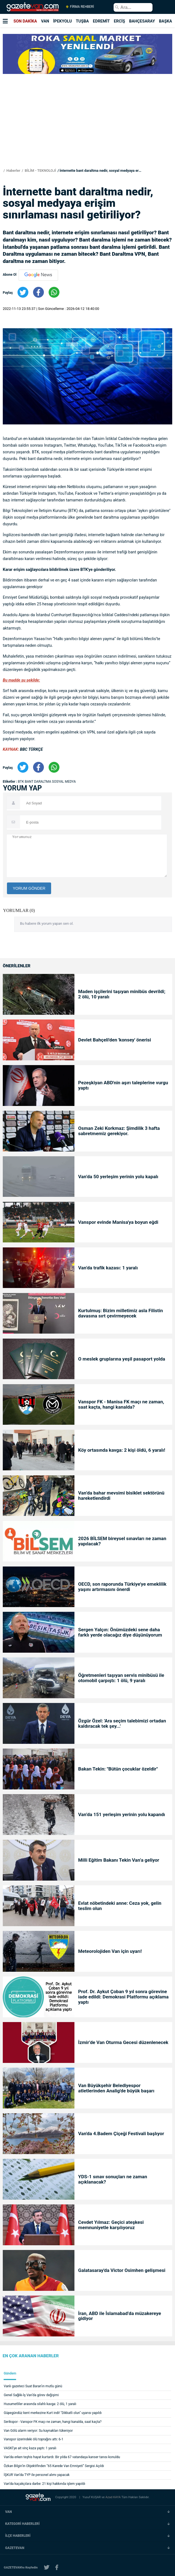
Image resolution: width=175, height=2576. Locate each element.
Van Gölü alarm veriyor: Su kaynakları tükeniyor (38, 2431)
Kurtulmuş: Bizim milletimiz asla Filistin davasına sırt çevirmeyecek (120, 1313)
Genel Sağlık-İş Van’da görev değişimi (31, 2395)
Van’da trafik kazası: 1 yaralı (108, 1267)
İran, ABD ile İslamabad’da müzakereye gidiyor (119, 2316)
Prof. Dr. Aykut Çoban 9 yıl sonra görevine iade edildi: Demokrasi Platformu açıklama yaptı (123, 1997)
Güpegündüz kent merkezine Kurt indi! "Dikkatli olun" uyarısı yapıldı (53, 2413)
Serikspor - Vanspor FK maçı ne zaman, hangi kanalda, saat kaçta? (53, 2422)
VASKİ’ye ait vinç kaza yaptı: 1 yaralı (30, 2448)
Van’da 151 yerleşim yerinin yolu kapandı (121, 1814)
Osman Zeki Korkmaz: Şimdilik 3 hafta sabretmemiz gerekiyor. (119, 1131)
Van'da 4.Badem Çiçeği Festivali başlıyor (121, 2133)
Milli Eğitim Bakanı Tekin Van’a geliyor (118, 1860)
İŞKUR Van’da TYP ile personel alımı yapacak (37, 2475)
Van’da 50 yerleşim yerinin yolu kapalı (118, 1176)
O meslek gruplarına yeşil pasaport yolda (121, 1359)
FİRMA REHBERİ (80, 7)
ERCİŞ (119, 21)
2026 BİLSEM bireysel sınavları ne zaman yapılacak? (122, 1541)
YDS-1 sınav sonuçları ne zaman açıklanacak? (112, 2179)
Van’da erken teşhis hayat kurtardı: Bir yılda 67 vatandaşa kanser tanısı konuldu (62, 2457)
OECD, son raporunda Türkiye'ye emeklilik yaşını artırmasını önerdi (122, 1587)
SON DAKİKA (25, 21)
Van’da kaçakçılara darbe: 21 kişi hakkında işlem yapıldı (44, 2484)
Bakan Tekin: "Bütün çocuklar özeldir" (118, 1769)
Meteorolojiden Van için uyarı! (110, 1951)
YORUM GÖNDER (29, 888)
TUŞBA (82, 21)
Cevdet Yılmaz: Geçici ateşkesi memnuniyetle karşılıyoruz (111, 2225)
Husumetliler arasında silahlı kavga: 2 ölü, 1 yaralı (40, 2404)
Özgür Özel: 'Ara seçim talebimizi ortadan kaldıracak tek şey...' (122, 1723)
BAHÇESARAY (142, 21)
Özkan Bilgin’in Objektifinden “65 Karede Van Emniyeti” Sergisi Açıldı (54, 2466)
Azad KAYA (113, 2497)
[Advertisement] (87, 130)
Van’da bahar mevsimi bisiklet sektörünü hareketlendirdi (121, 1495)
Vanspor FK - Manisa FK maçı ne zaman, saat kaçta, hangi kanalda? (121, 1404)
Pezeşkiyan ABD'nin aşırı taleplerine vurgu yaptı (123, 1085)
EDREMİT (101, 21)
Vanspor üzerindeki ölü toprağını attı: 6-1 (33, 2439)
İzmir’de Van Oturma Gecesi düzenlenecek (123, 2042)
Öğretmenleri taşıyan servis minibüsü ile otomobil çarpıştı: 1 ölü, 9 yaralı (121, 1678)
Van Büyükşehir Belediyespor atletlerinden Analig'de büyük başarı (116, 2088)
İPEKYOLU (62, 21)
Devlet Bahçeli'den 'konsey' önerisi (114, 1040)
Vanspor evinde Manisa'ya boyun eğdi (118, 1222)
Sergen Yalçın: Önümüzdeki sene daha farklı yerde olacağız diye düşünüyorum (120, 1632)
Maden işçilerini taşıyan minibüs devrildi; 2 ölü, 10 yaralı (121, 994)
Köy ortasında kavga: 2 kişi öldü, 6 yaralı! (121, 1450)
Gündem (10, 2373)
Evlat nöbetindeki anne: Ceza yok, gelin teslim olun (119, 1906)
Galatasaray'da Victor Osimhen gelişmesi (121, 2270)
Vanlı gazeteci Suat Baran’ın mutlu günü (33, 2386)
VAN (45, 21)
